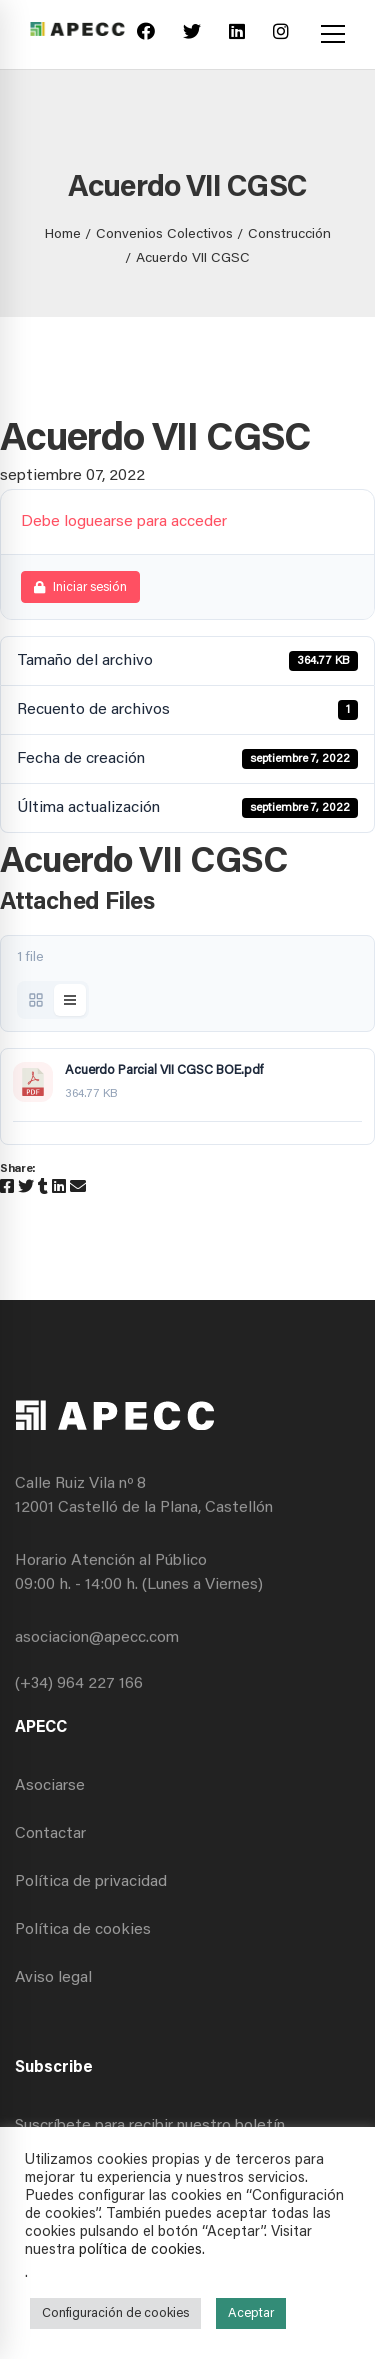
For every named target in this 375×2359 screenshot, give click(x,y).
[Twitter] (192, 34)
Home (63, 235)
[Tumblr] (43, 1188)
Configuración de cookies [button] (115, 2313)
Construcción (289, 235)
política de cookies (140, 2250)
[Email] (78, 1188)
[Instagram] (281, 34)
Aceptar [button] (251, 2313)
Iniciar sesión (80, 587)
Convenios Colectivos (164, 235)
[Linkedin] (237, 34)
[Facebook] (146, 34)
